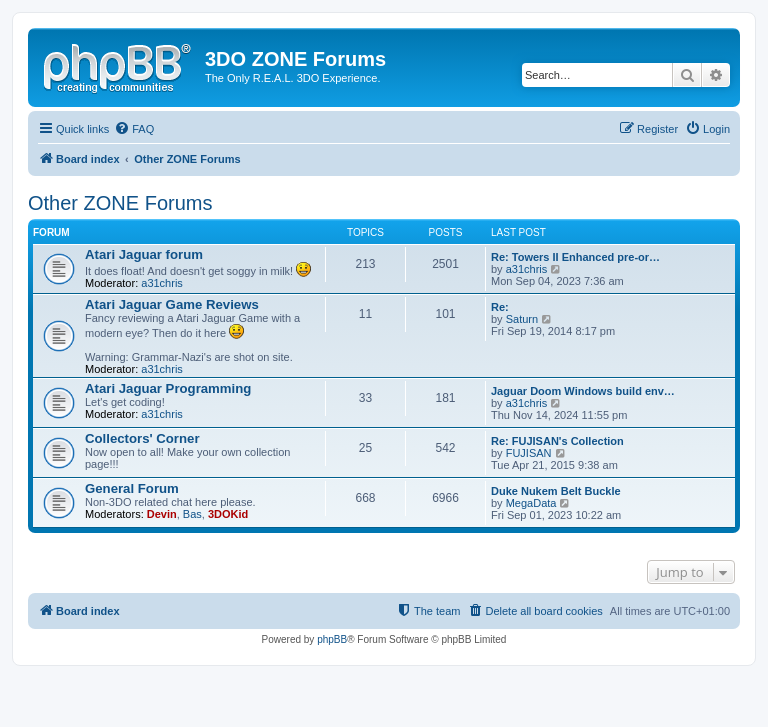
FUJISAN (529, 453)
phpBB (332, 639)
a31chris (162, 283)
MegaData (531, 503)
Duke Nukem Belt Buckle (556, 491)
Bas (192, 514)
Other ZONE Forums (120, 203)
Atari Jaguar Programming (168, 388)
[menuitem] (134, 129)
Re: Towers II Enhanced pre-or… (575, 257)
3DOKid (228, 514)
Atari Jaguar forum (144, 254)
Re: (500, 307)
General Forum (132, 488)
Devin (162, 514)
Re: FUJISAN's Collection (557, 441)
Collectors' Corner (142, 438)
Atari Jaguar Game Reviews (172, 304)
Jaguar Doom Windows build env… (583, 391)
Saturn (522, 319)
